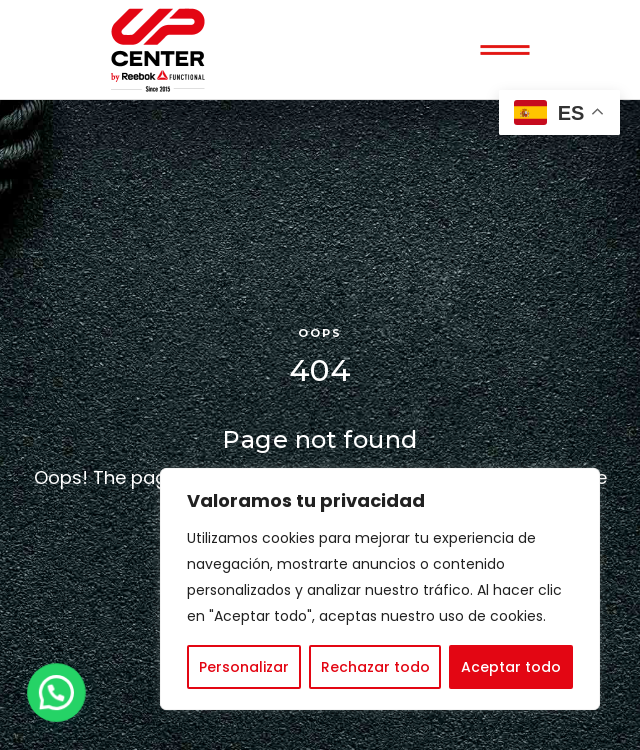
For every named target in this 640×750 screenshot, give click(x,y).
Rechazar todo (375, 667)
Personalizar (244, 667)
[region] (380, 589)
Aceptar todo (511, 667)
